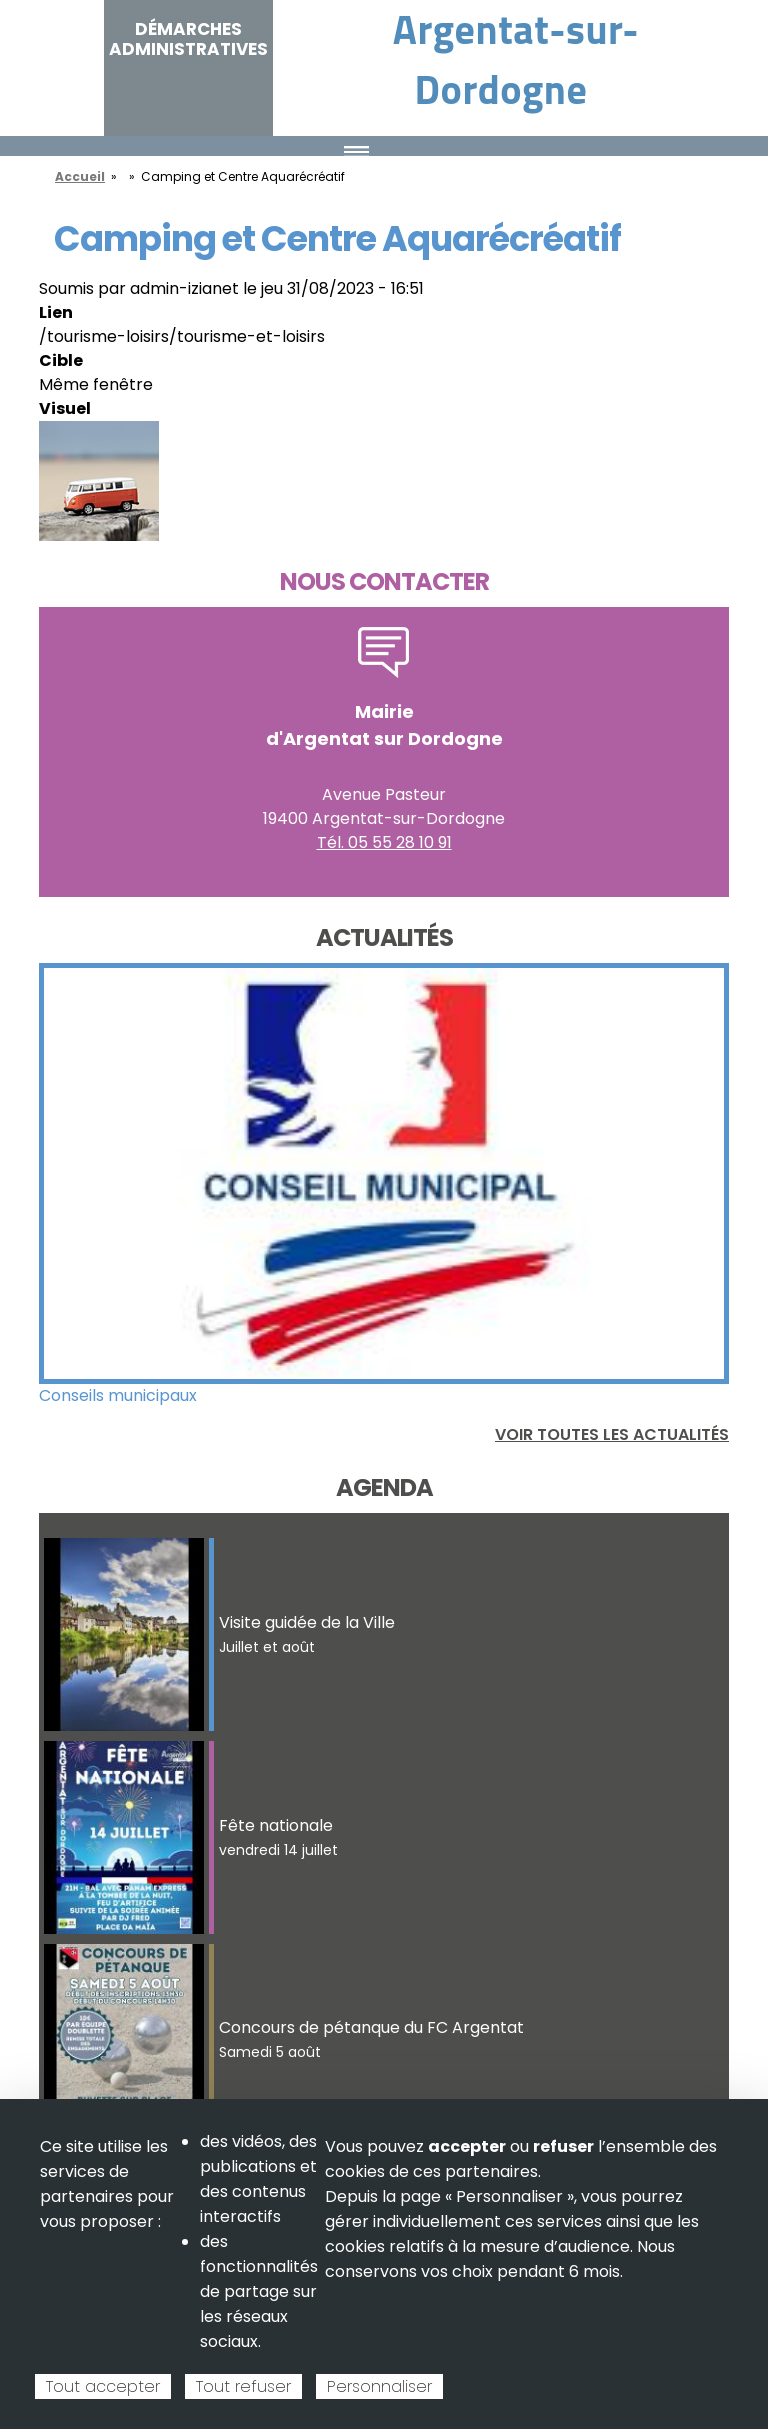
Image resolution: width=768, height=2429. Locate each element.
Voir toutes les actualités (612, 1434)
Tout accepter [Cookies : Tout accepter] (103, 2386)
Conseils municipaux (118, 1395)
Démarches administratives (188, 39)
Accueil (80, 176)
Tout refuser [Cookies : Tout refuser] (243, 2386)
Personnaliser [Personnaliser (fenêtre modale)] (379, 2386)
